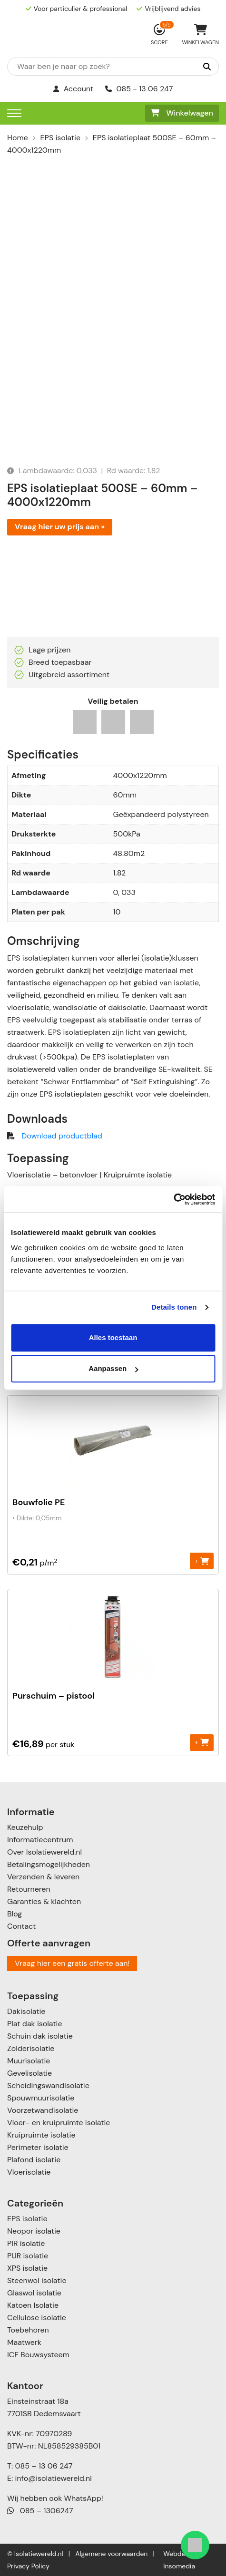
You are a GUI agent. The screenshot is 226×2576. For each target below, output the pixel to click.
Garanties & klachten (44, 1901)
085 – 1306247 (40, 2511)
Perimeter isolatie (38, 2147)
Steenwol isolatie (37, 2280)
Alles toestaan (113, 1337)
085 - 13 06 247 (139, 89)
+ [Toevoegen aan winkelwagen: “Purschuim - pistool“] (201, 1742)
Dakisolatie (26, 2011)
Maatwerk (24, 2342)
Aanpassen (113, 1368)
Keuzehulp (25, 1827)
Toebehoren (28, 2330)
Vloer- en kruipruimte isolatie (58, 2123)
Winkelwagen (182, 113)
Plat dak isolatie (34, 2024)
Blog (14, 1914)
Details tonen (174, 1307)
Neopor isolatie (33, 2231)
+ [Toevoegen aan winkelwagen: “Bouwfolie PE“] (201, 1560)
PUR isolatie (27, 2256)
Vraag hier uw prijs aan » (60, 527)
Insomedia (179, 2566)
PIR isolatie (26, 2243)
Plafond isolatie (33, 2160)
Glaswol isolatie (34, 2293)
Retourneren (28, 1889)
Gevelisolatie (29, 2073)
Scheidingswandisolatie (48, 2085)
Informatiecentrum (40, 1840)
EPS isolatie (60, 138)
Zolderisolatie (30, 2048)
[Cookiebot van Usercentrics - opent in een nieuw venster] (173, 1199)
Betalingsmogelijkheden (48, 1864)
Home (17, 138)
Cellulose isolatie (36, 2318)
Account (73, 89)
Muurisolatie (28, 2061)
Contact (21, 1926)
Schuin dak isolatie (40, 2036)
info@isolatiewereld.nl (53, 2478)
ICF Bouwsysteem (38, 2355)
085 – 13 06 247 (43, 2466)
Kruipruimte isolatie (41, 2135)
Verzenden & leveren (43, 1877)
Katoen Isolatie (33, 2305)
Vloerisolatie (28, 2172)
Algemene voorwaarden (111, 2553)
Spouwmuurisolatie (40, 2098)
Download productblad (61, 1136)
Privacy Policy (28, 2566)
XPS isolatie (27, 2268)
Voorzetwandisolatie (42, 2110)
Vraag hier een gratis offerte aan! (72, 1963)
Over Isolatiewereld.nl (44, 1852)
